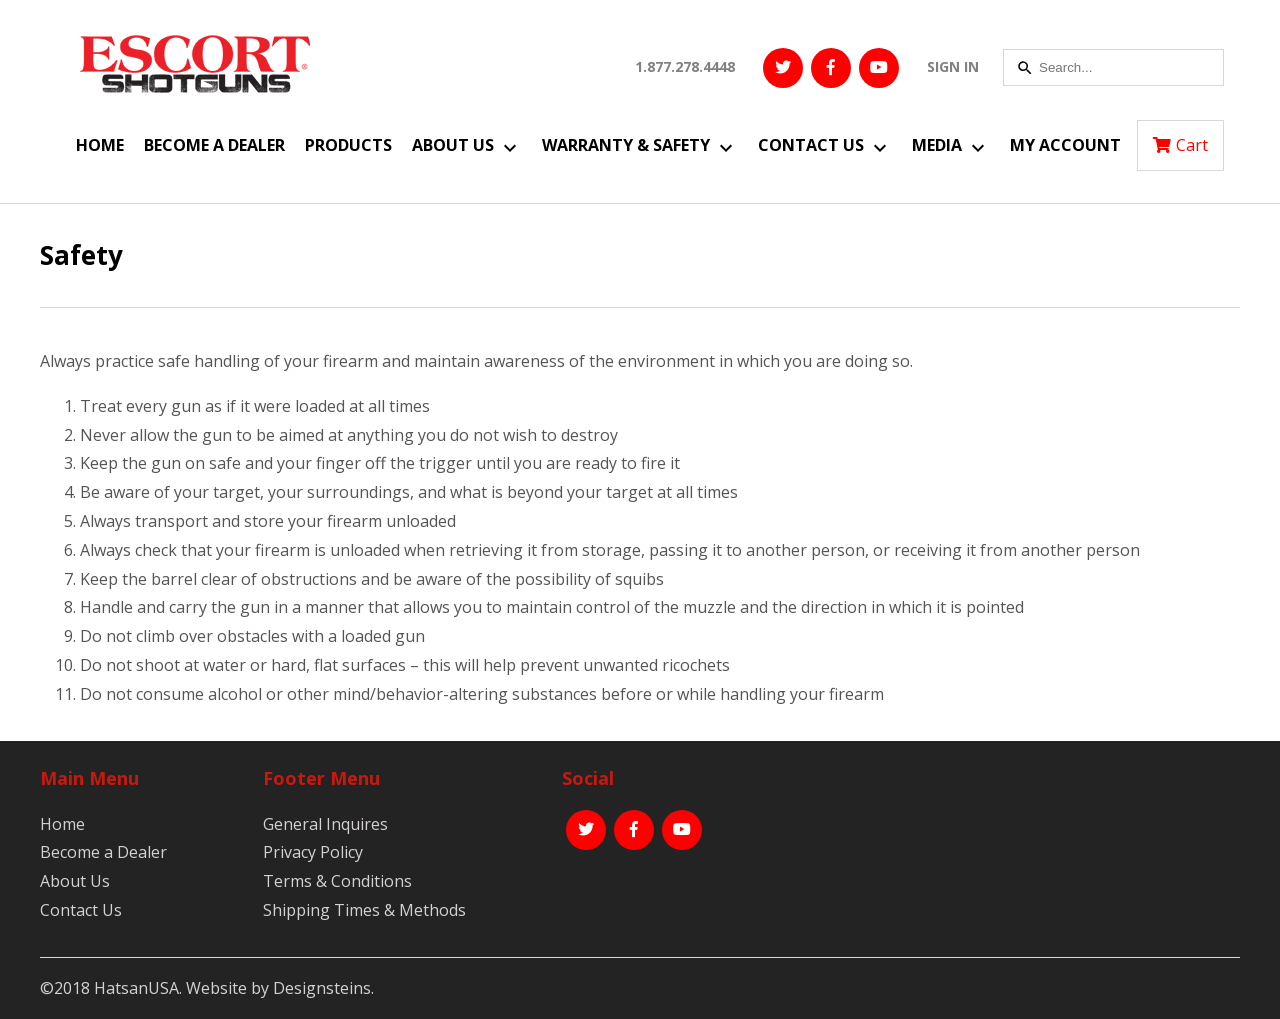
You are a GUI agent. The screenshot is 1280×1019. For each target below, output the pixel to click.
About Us (453, 145)
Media (937, 145)
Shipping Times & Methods (364, 910)
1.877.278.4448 (685, 66)
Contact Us (811, 145)
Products (348, 145)
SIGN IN (953, 66)
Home (100, 145)
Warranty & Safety (626, 145)
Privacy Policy (313, 852)
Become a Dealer (214, 145)
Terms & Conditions (337, 881)
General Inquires (325, 824)
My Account (1065, 145)
